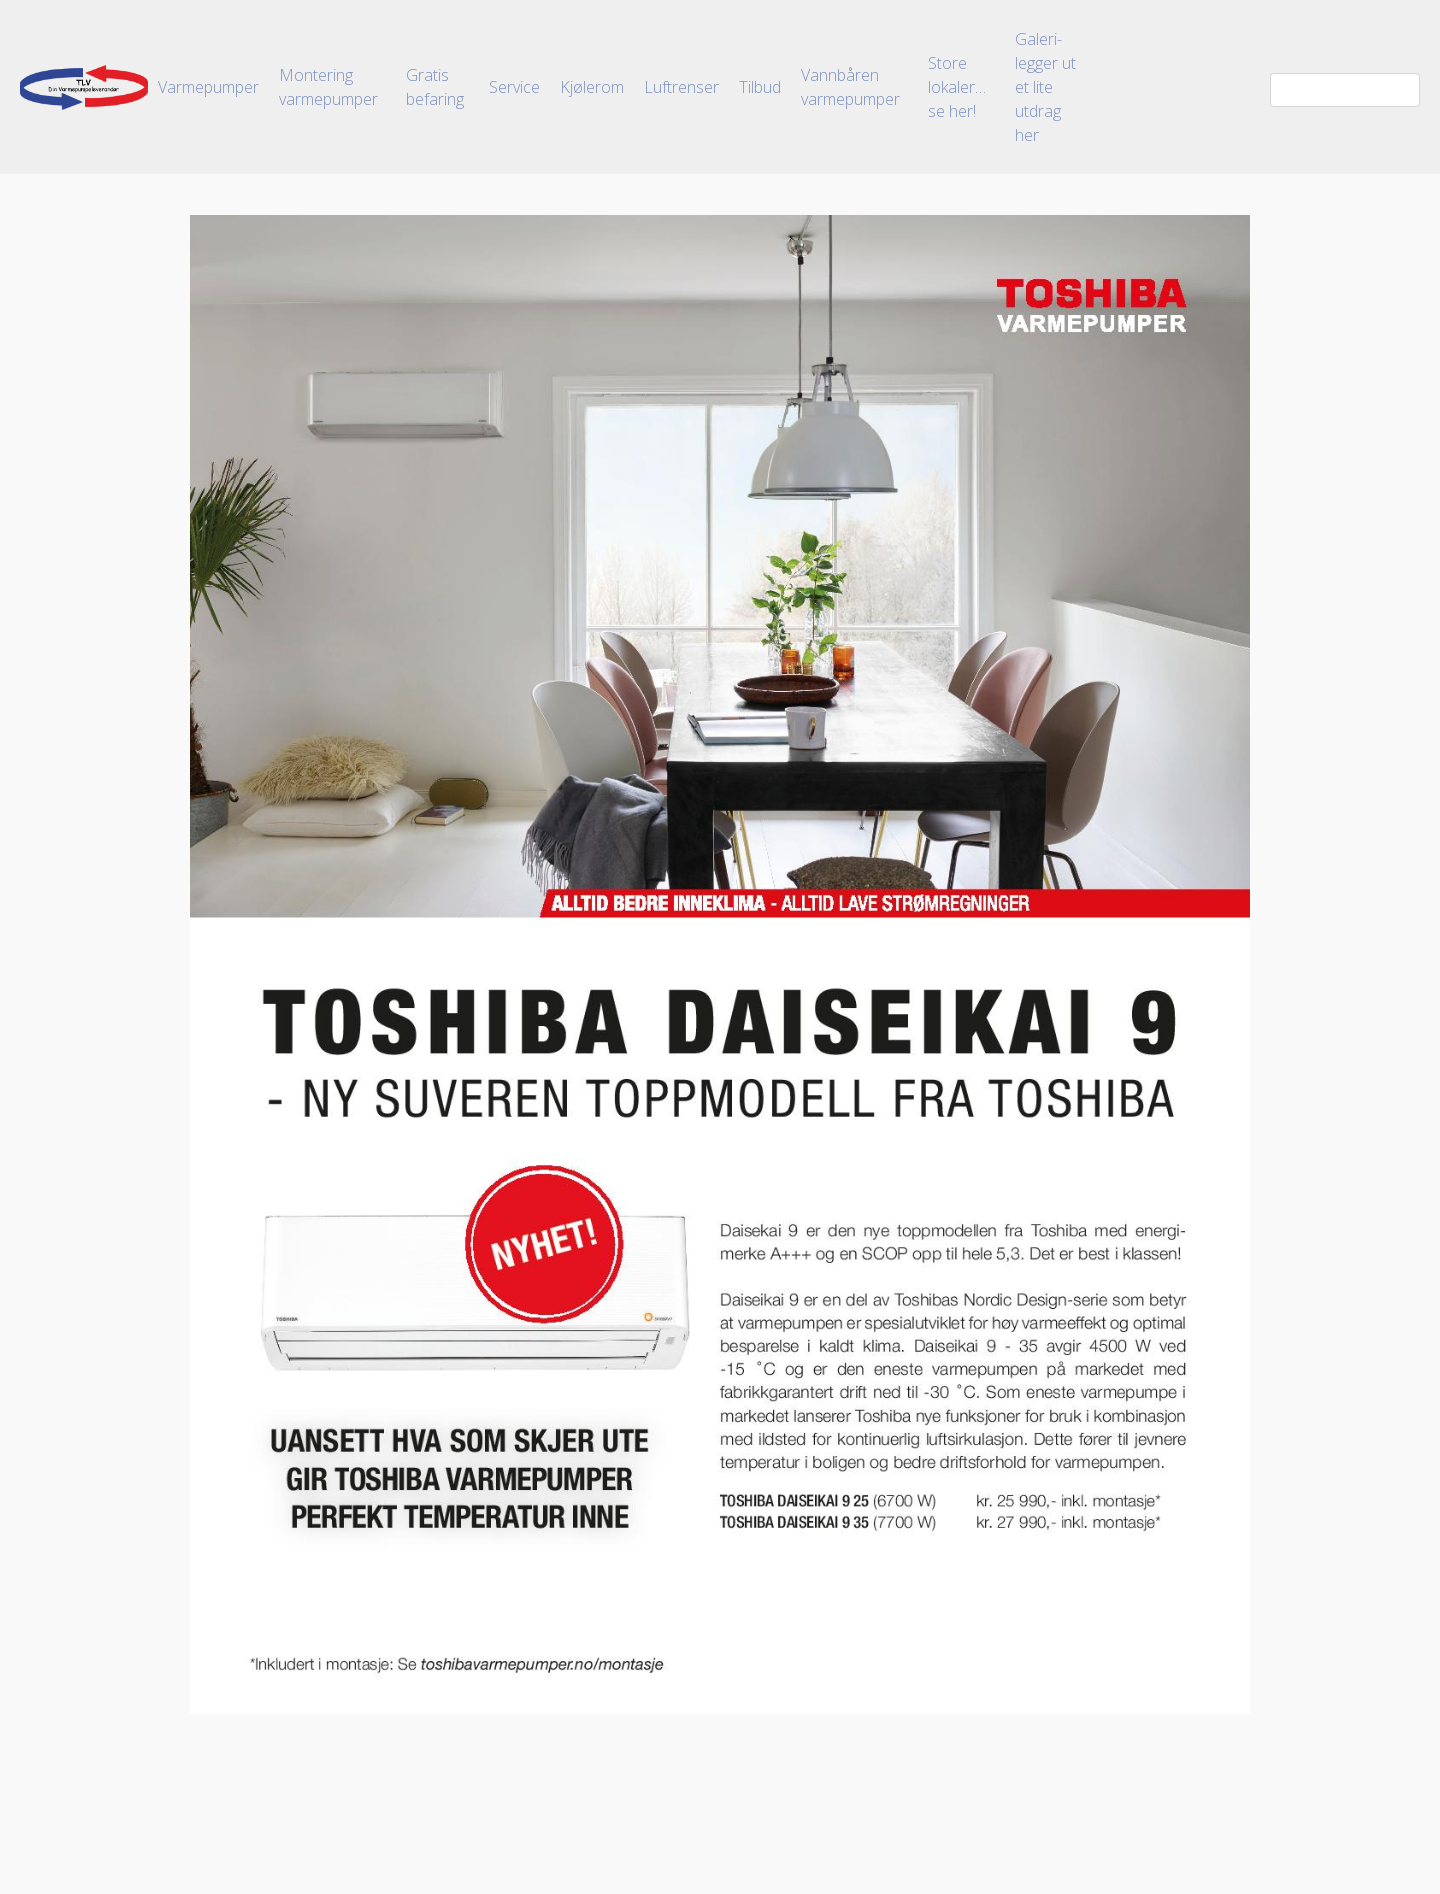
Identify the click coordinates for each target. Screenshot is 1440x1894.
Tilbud (760, 87)
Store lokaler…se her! (957, 87)
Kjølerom (592, 87)
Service (514, 87)
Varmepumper (208, 87)
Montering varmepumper (328, 87)
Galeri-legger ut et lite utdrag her (1045, 87)
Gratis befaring (435, 87)
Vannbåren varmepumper (850, 87)
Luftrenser (681, 87)
